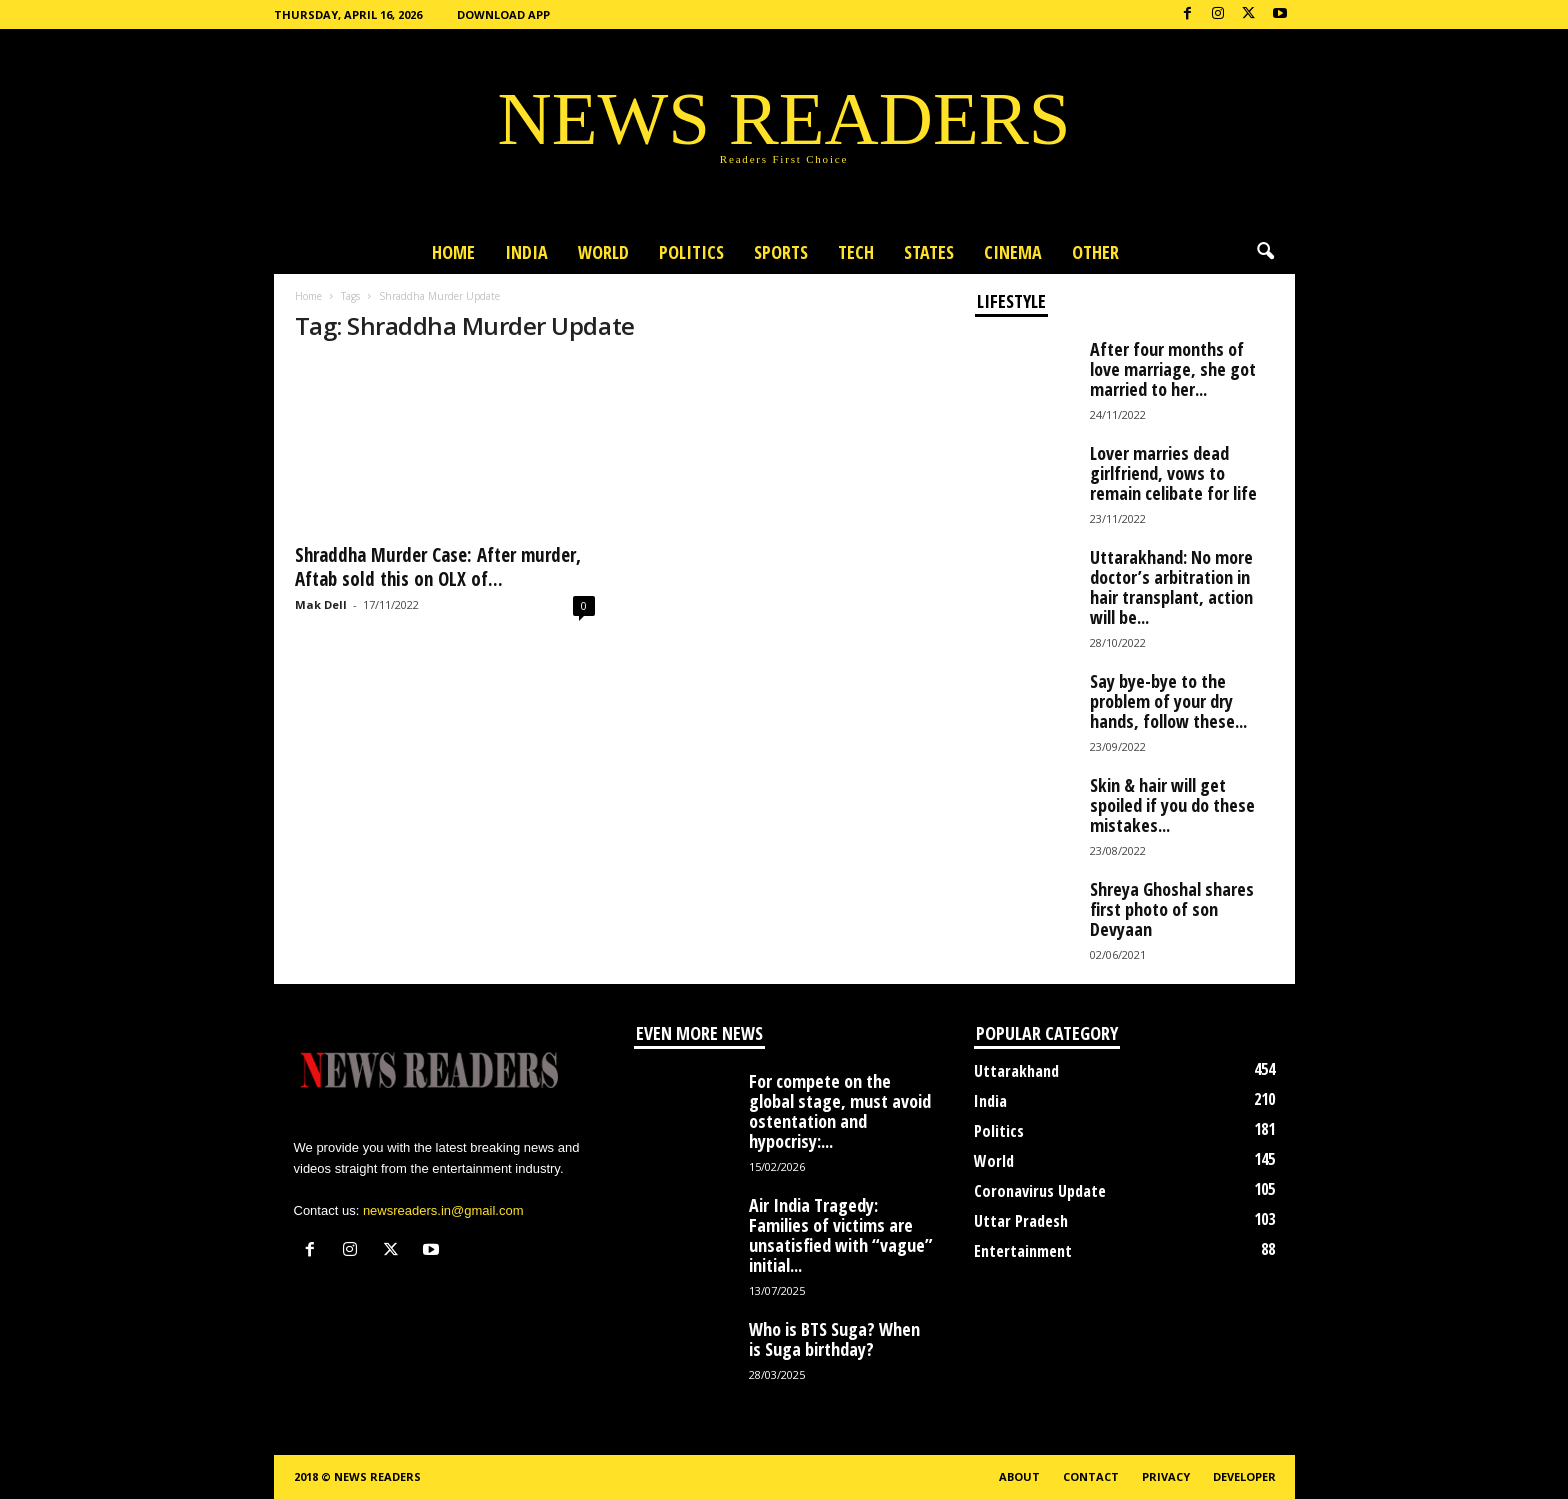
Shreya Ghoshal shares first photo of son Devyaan (1172, 909)
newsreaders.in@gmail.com (443, 1210)
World (603, 252)
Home (453, 252)
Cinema (1013, 252)
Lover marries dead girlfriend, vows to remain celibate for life (1173, 473)
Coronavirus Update (1040, 1191)
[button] (1265, 252)
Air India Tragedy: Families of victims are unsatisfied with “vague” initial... (841, 1235)
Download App (503, 14)
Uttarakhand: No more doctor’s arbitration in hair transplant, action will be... (1171, 587)
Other (1095, 252)
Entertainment (1023, 1251)
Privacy (1166, 1476)
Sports (781, 252)
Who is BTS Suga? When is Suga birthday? (834, 1339)
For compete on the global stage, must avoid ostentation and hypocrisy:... (840, 1111)
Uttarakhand (1016, 1071)
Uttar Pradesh (1021, 1221)
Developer (1244, 1476)
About (1019, 1476)
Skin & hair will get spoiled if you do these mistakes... (1172, 805)
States (929, 252)
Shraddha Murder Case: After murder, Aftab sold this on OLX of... (438, 567)
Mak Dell (321, 604)
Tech (856, 252)
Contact (1091, 1476)
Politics (691, 252)
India (526, 252)
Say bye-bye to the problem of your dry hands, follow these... (1168, 701)
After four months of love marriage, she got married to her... (1173, 369)
